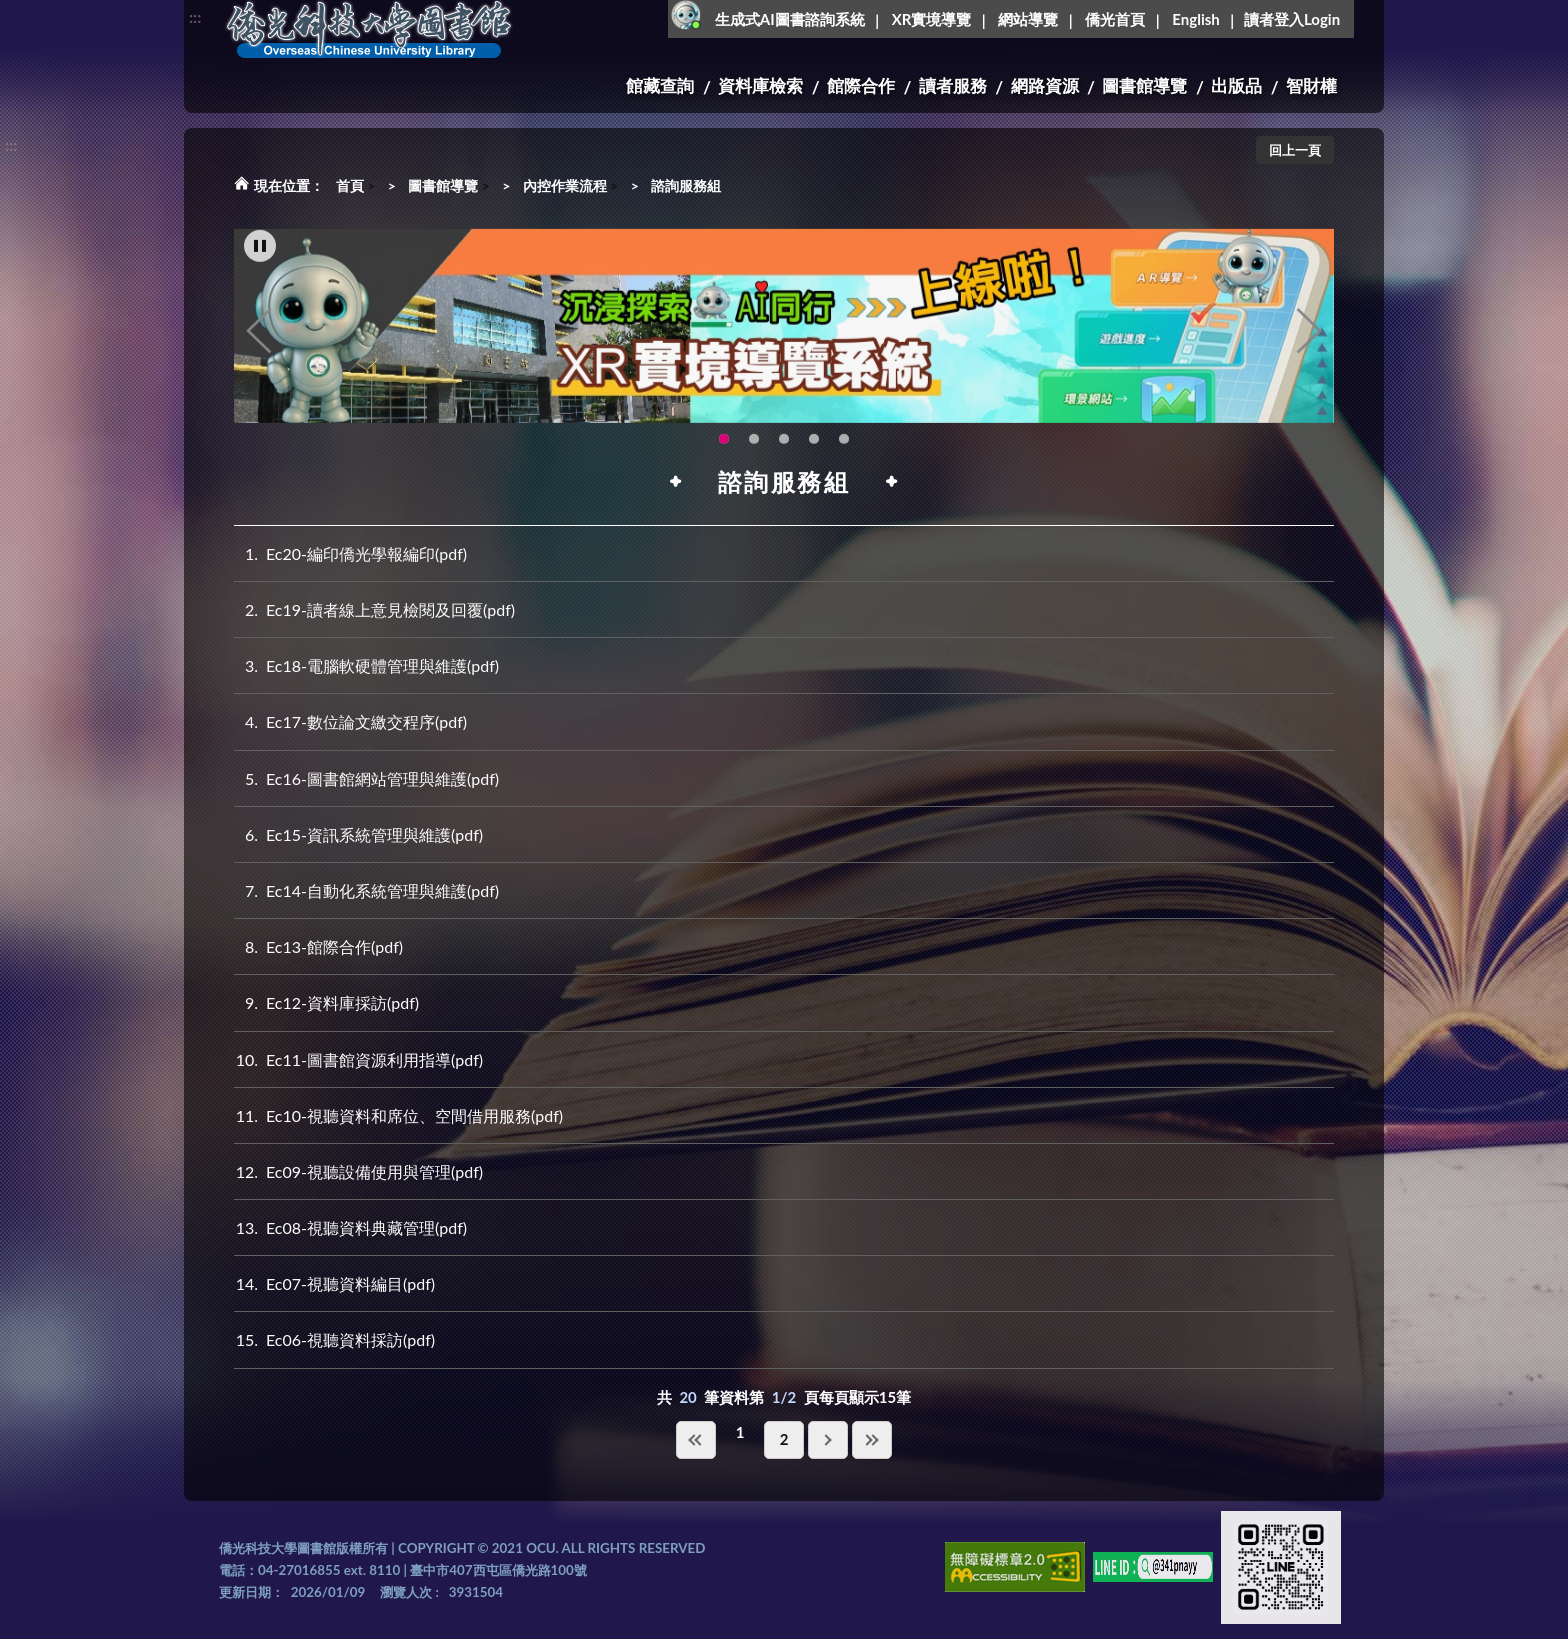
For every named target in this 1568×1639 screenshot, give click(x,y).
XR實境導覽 (932, 19)
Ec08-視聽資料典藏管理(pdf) (350, 1227)
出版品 (1236, 85)
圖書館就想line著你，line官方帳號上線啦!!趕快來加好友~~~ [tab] (784, 457)
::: (195, 16)
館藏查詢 (660, 85)
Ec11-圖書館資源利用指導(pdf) (358, 1059)
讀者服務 (953, 85)
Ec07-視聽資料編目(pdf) (334, 1283)
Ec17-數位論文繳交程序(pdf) (350, 721)
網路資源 (1045, 85)
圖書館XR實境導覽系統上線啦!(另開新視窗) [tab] (724, 457)
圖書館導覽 (1144, 85)
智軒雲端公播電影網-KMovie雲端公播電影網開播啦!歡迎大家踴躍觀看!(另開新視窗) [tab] (754, 457)
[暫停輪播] (260, 265)
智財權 (1311, 85)
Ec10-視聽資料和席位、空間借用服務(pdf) (398, 1115)
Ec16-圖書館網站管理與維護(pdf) (366, 778)
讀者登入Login (1292, 19)
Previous (259, 350)
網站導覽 (1028, 19)
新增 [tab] (844, 457)
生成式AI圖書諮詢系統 (790, 19)
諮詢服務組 (686, 185)
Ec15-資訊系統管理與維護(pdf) (358, 834)
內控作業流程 (565, 185)
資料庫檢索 (760, 85)
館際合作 (861, 85)
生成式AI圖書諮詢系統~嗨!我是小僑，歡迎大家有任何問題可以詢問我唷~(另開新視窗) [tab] (814, 457)
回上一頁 (1295, 150)
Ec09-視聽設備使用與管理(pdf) (358, 1171)
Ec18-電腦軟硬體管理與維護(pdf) (366, 665)
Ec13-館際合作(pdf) (318, 946)
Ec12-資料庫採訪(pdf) (326, 1002)
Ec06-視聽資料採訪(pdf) (334, 1339)
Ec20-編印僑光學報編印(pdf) (350, 553)
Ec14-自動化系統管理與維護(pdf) (366, 890)
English (1195, 19)
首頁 (350, 185)
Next (1309, 350)
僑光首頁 (1115, 19)
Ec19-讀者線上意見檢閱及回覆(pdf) (374, 609)
